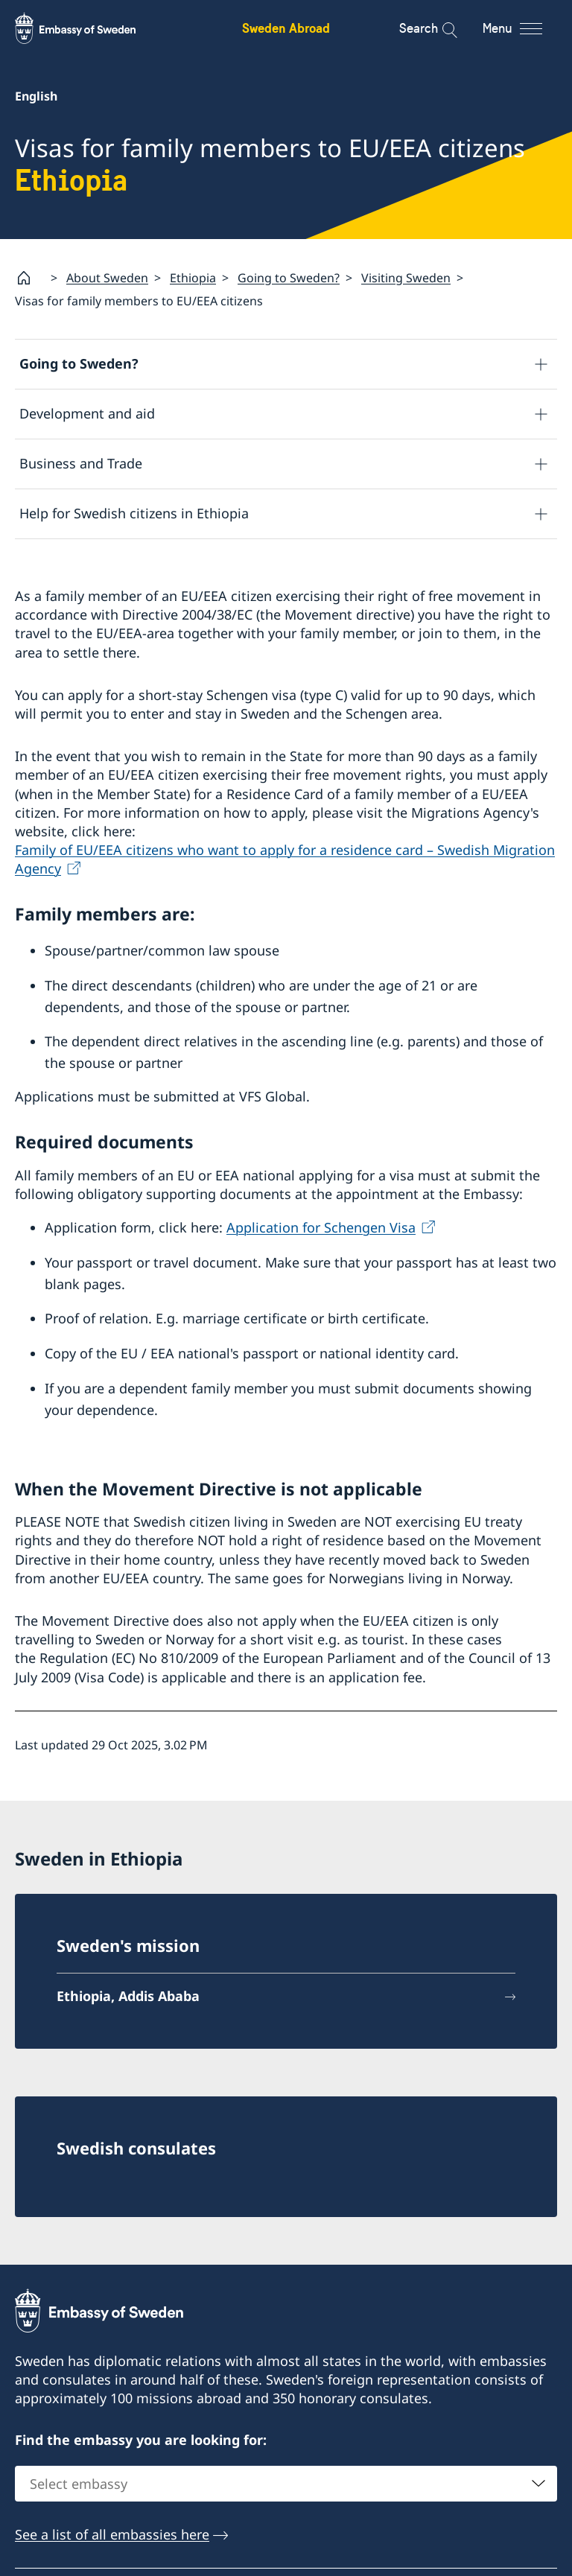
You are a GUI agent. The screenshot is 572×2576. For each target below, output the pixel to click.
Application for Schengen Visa (321, 1227)
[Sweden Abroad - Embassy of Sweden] (89, 28)
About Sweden (107, 278)
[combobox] (286, 2484)
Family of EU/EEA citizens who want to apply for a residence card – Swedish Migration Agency (285, 859)
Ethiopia (193, 278)
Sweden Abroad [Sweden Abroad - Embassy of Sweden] (286, 27)
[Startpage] (30, 278)
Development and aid (87, 414)
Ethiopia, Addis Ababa (128, 1996)
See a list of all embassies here (112, 2535)
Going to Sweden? (289, 278)
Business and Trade (80, 464)
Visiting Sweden (406, 278)
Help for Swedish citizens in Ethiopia (134, 514)
